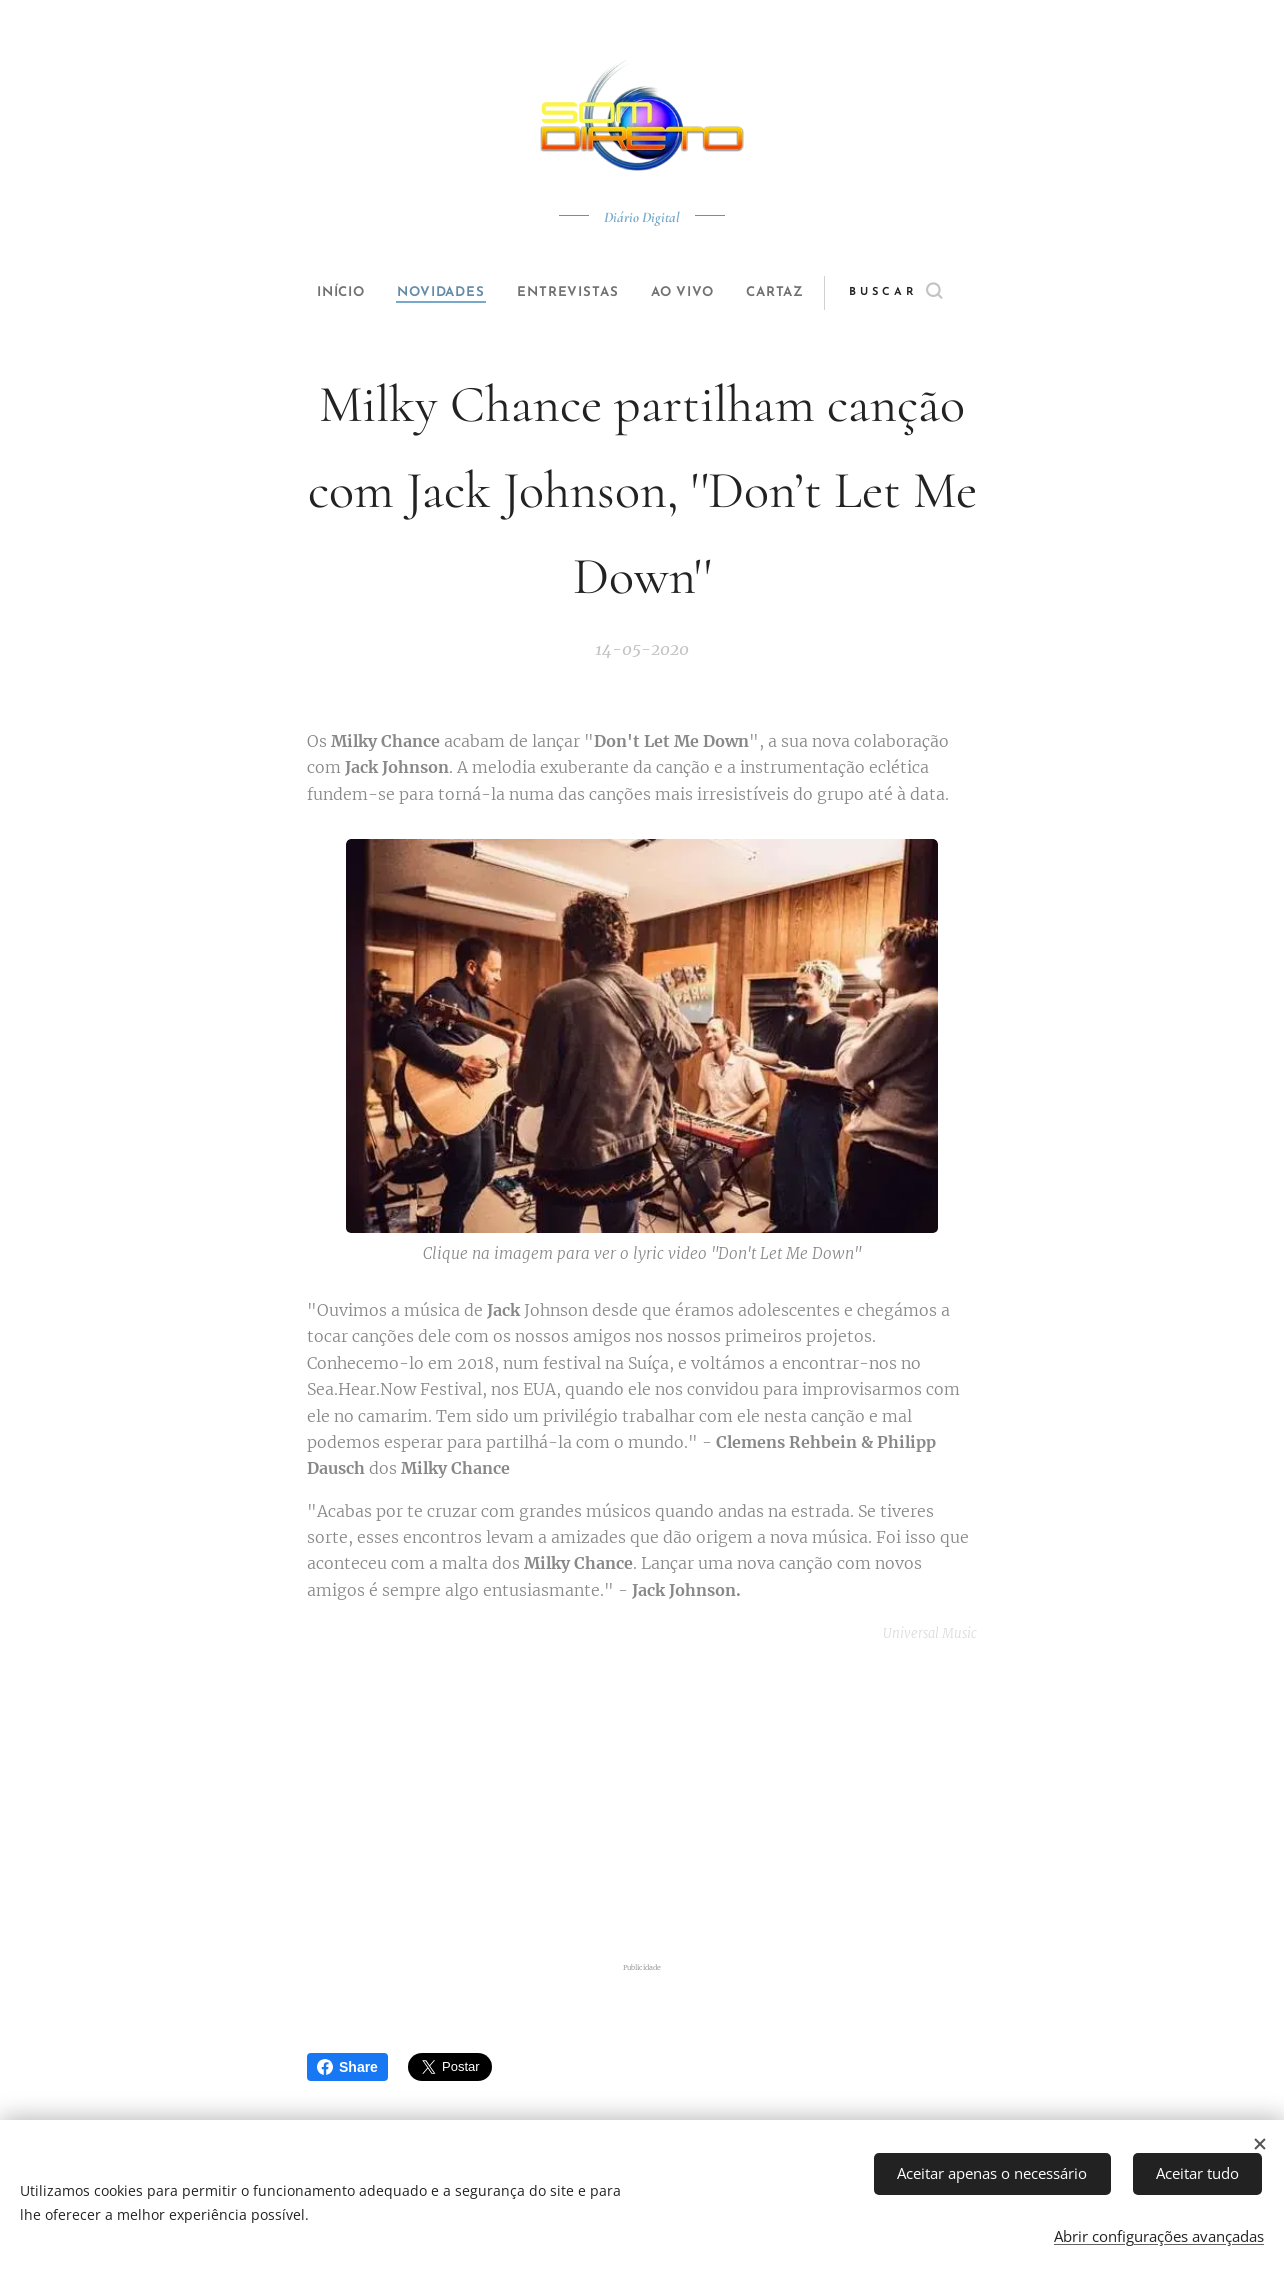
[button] (928, 293)
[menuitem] (324, 293)
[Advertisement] (667, 1803)
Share (347, 2067)
